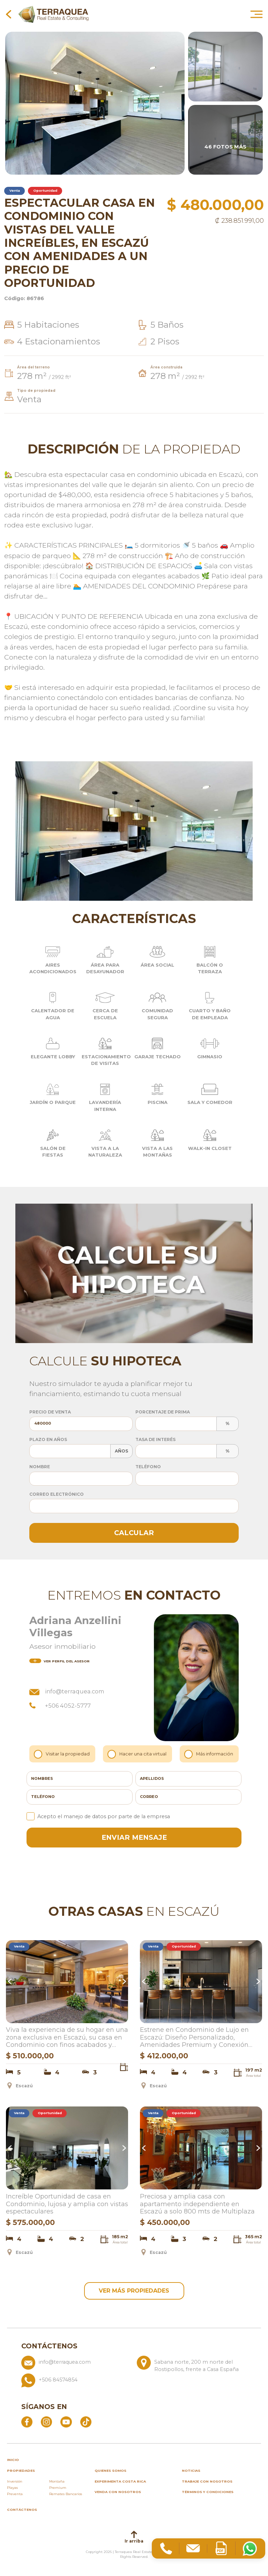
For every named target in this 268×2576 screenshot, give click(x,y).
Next (123, 1982)
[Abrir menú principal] (256, 14)
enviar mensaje (134, 1837)
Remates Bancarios (65, 2496)
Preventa (15, 2496)
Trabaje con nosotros (207, 2484)
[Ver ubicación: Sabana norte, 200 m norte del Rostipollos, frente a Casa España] (192, 2367)
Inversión (14, 2484)
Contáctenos (22, 2512)
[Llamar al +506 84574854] (134, 2383)
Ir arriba (134, 2539)
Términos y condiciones (207, 2494)
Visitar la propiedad (63, 1754)
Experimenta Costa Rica (120, 2484)
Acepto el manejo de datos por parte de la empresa (98, 1816)
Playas (12, 2490)
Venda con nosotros (118, 2494)
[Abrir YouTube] (66, 2424)
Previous (11, 1982)
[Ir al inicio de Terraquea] (53, 14)
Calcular (134, 1533)
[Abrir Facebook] (26, 2424)
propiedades (21, 2473)
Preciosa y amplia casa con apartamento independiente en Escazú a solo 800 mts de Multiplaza (197, 2204)
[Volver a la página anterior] (8, 14)
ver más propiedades (134, 2292)
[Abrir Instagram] (46, 2424)
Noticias (191, 2473)
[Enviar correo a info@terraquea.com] (76, 2367)
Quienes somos (110, 2473)
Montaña (57, 2484)
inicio (13, 2462)
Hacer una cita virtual (137, 1754)
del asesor (59, 1661)
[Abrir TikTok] (85, 2424)
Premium (57, 2490)
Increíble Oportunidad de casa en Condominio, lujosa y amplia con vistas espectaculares (67, 2204)
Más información (209, 1754)
